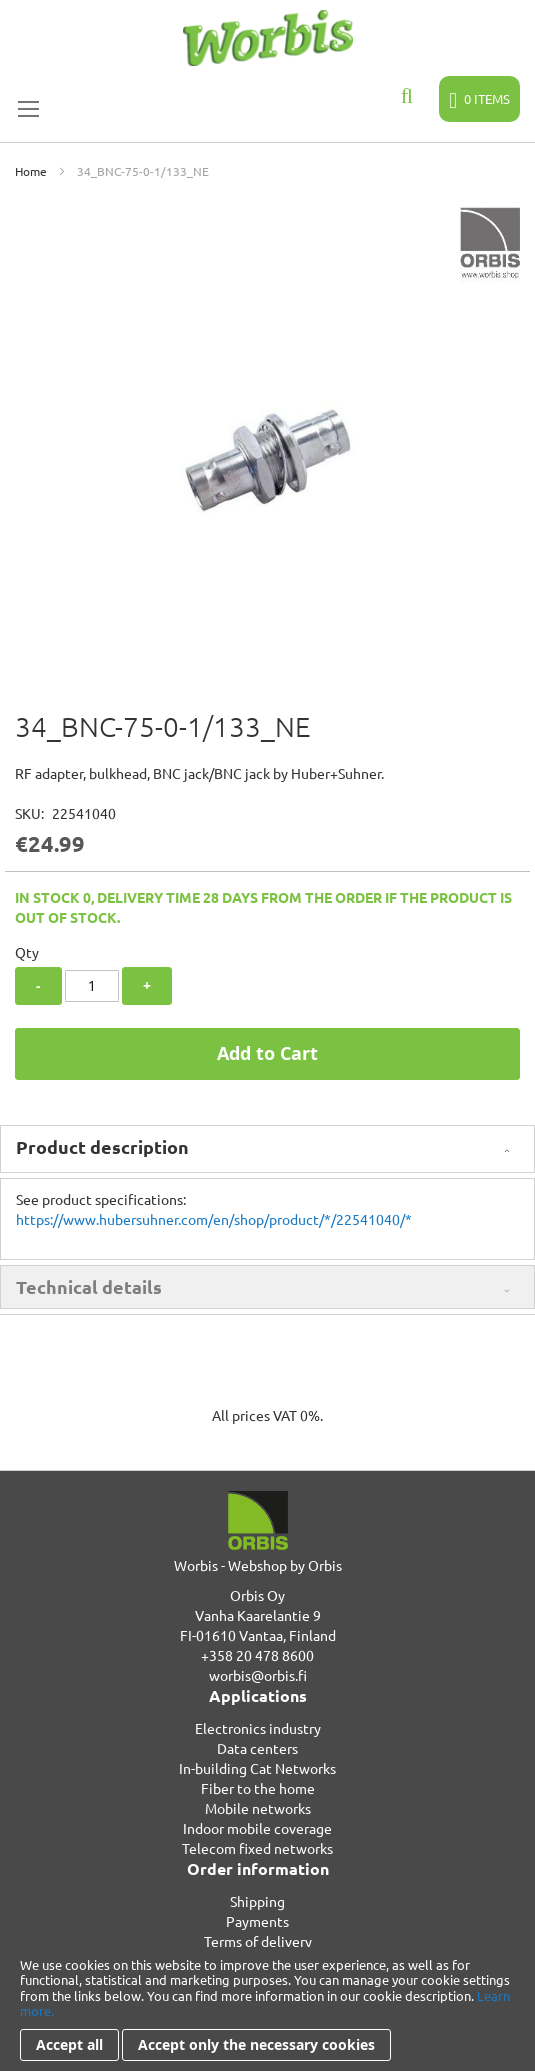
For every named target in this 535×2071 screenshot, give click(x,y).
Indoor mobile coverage (257, 1828)
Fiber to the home (258, 1788)
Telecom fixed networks (257, 1848)
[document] (267, 2009)
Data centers (257, 1748)
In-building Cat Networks (257, 1768)
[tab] (267, 1149)
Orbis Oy (257, 1595)
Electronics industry (258, 1728)
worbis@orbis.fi (258, 1675)
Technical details (89, 1286)
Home (31, 171)
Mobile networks (258, 1808)
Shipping (257, 1901)
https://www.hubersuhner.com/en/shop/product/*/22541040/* (214, 1219)
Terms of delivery (258, 1941)
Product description (102, 1146)
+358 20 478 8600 (257, 1655)
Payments (257, 1921)
